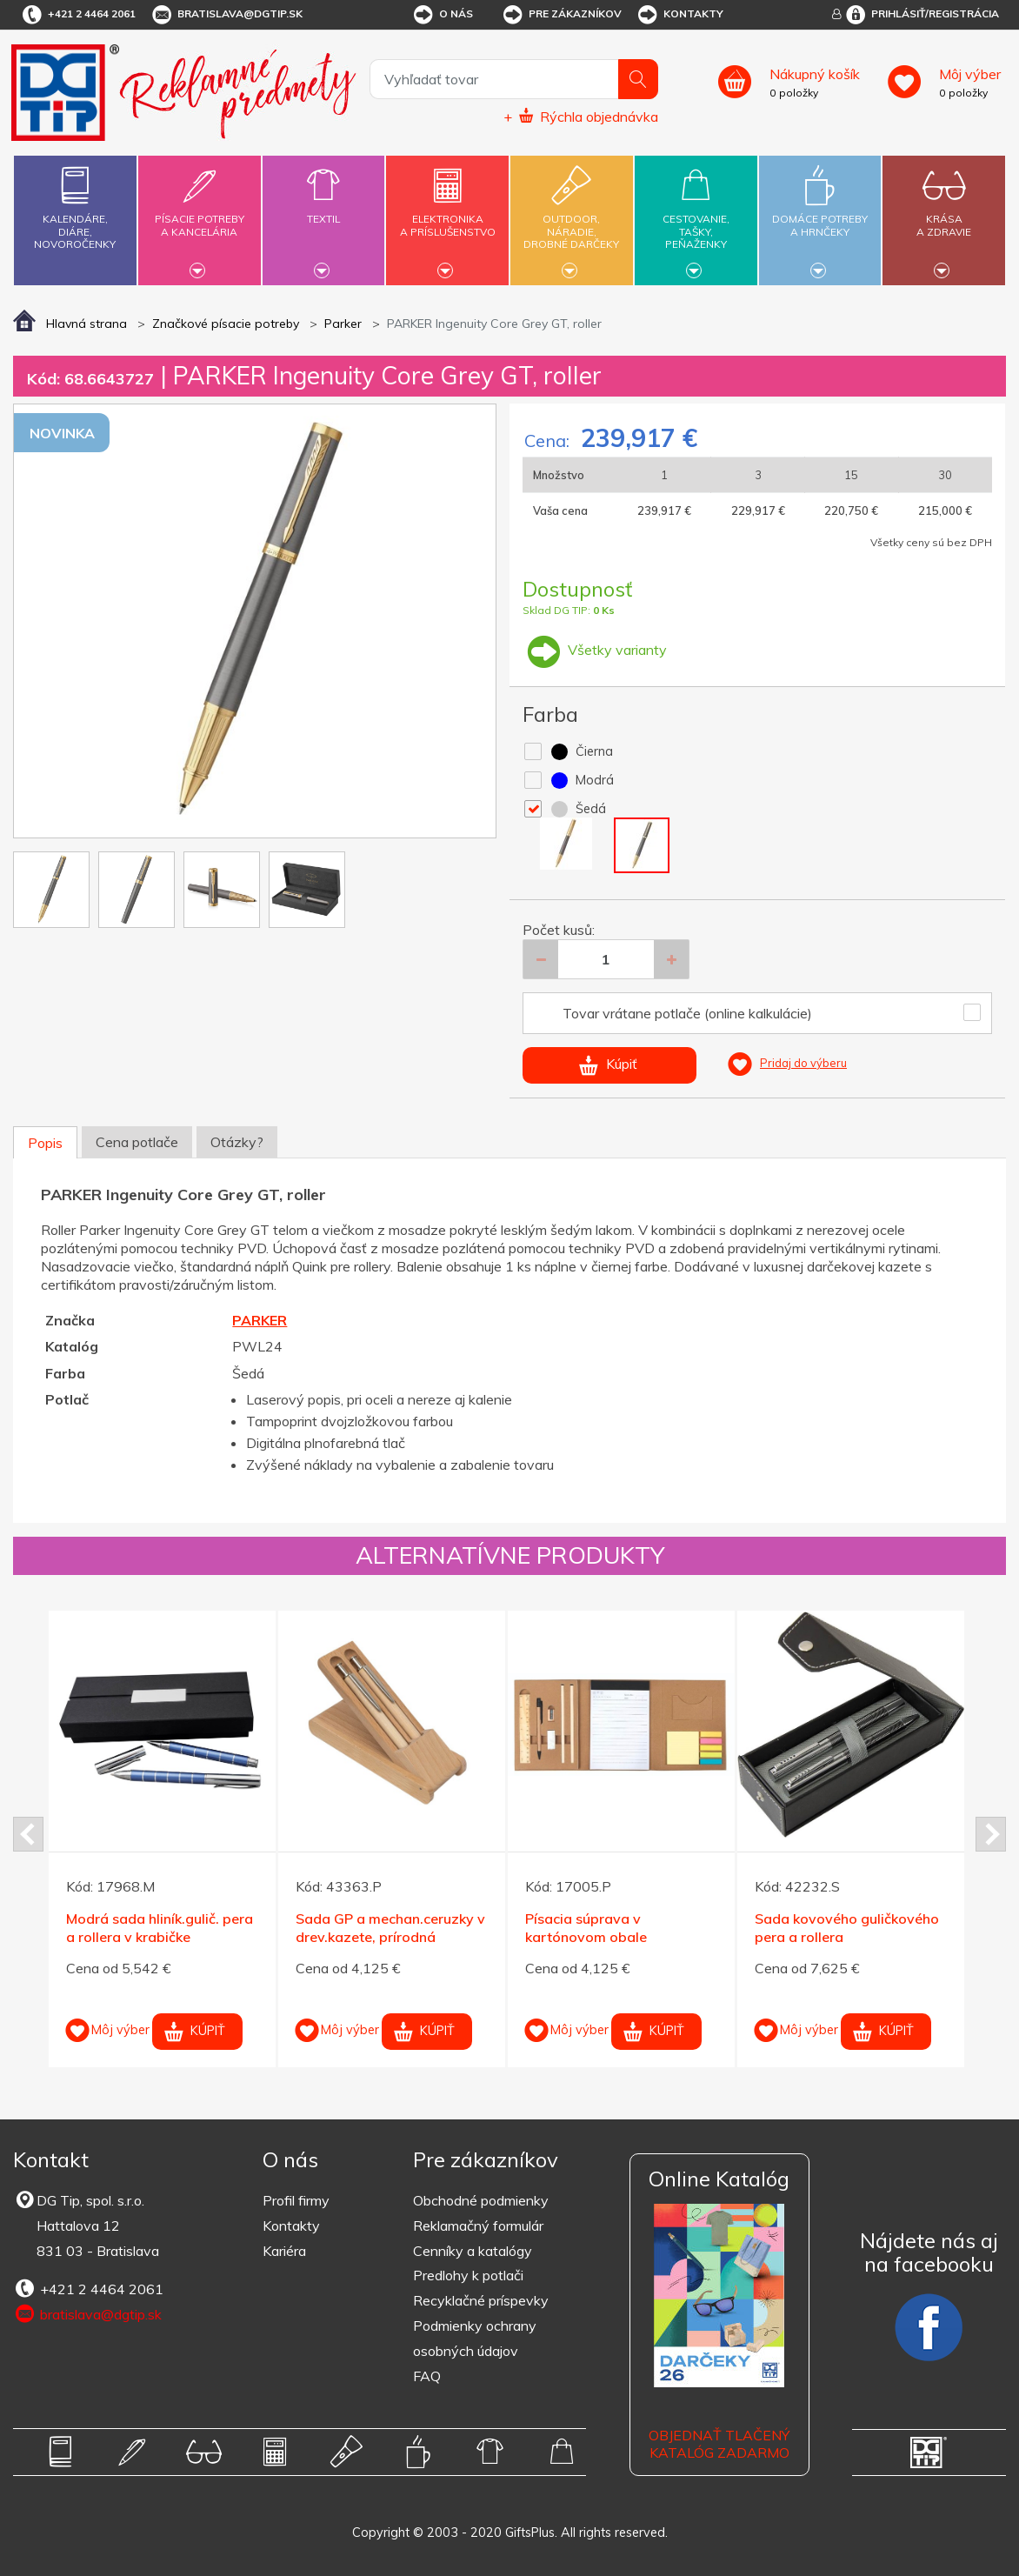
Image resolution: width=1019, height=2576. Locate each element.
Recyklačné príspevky (481, 2300)
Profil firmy (296, 2200)
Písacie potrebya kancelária (199, 215)
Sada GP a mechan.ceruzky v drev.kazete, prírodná (390, 1927)
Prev (28, 1834)
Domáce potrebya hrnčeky (820, 215)
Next (991, 1834)
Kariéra (284, 2250)
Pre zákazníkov (561, 15)
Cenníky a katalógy (472, 2250)
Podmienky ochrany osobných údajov (474, 2338)
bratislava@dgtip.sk (226, 15)
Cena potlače (137, 1142)
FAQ (427, 2376)
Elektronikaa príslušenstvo (447, 215)
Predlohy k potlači (468, 2275)
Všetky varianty (595, 649)
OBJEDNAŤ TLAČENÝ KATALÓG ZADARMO (719, 2444)
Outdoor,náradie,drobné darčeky (571, 217)
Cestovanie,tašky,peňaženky (696, 217)
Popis (45, 1142)
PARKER (259, 1320)
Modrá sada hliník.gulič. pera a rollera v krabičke (159, 1927)
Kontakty (679, 15)
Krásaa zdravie (943, 215)
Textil (323, 208)
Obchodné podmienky (481, 2200)
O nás (442, 15)
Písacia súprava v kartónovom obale (586, 1927)
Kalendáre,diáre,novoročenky (75, 203)
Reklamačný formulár (478, 2225)
